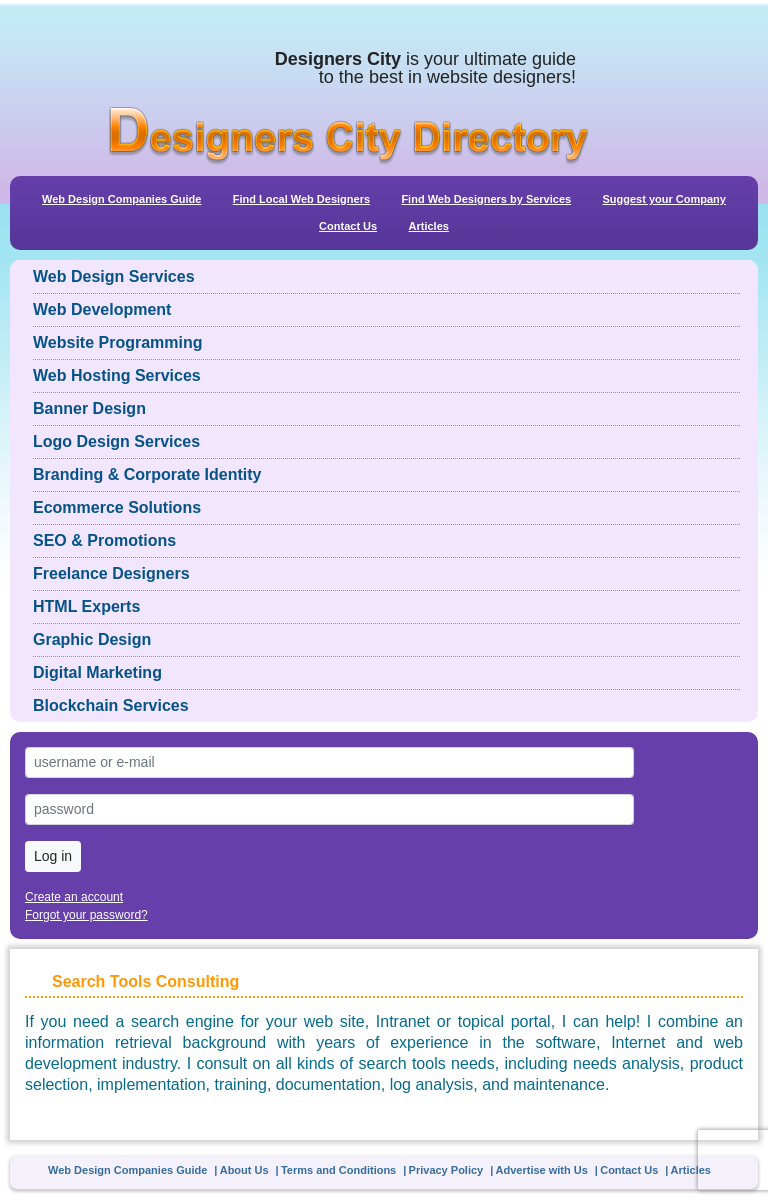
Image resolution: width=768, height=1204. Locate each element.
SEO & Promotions (104, 540)
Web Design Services (114, 276)
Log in (53, 856)
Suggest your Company (663, 199)
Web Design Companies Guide (121, 199)
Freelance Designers (111, 573)
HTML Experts (86, 606)
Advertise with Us (542, 1170)
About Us (244, 1170)
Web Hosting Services (117, 375)
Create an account (74, 897)
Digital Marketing (97, 672)
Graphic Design (92, 639)
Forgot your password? (86, 915)
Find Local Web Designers (301, 199)
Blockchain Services (111, 705)
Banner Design (89, 408)
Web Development (102, 309)
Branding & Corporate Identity (147, 474)
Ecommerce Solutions (117, 507)
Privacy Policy (446, 1170)
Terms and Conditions (338, 1170)
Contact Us (348, 226)
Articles (429, 226)
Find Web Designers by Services (486, 199)
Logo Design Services (116, 441)
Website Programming (118, 342)
